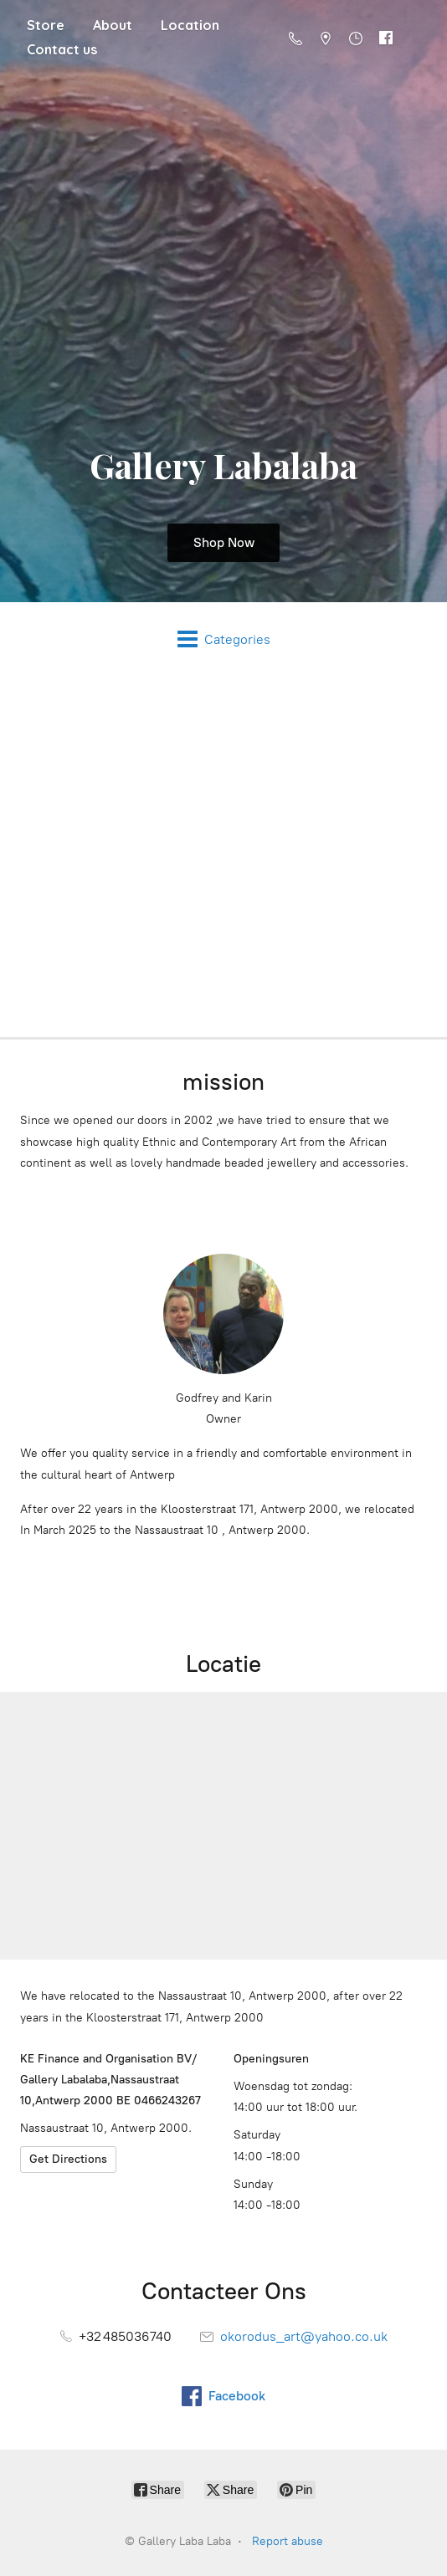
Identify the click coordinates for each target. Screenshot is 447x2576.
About (112, 25)
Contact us (62, 49)
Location (190, 25)
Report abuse (287, 2541)
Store (45, 25)
